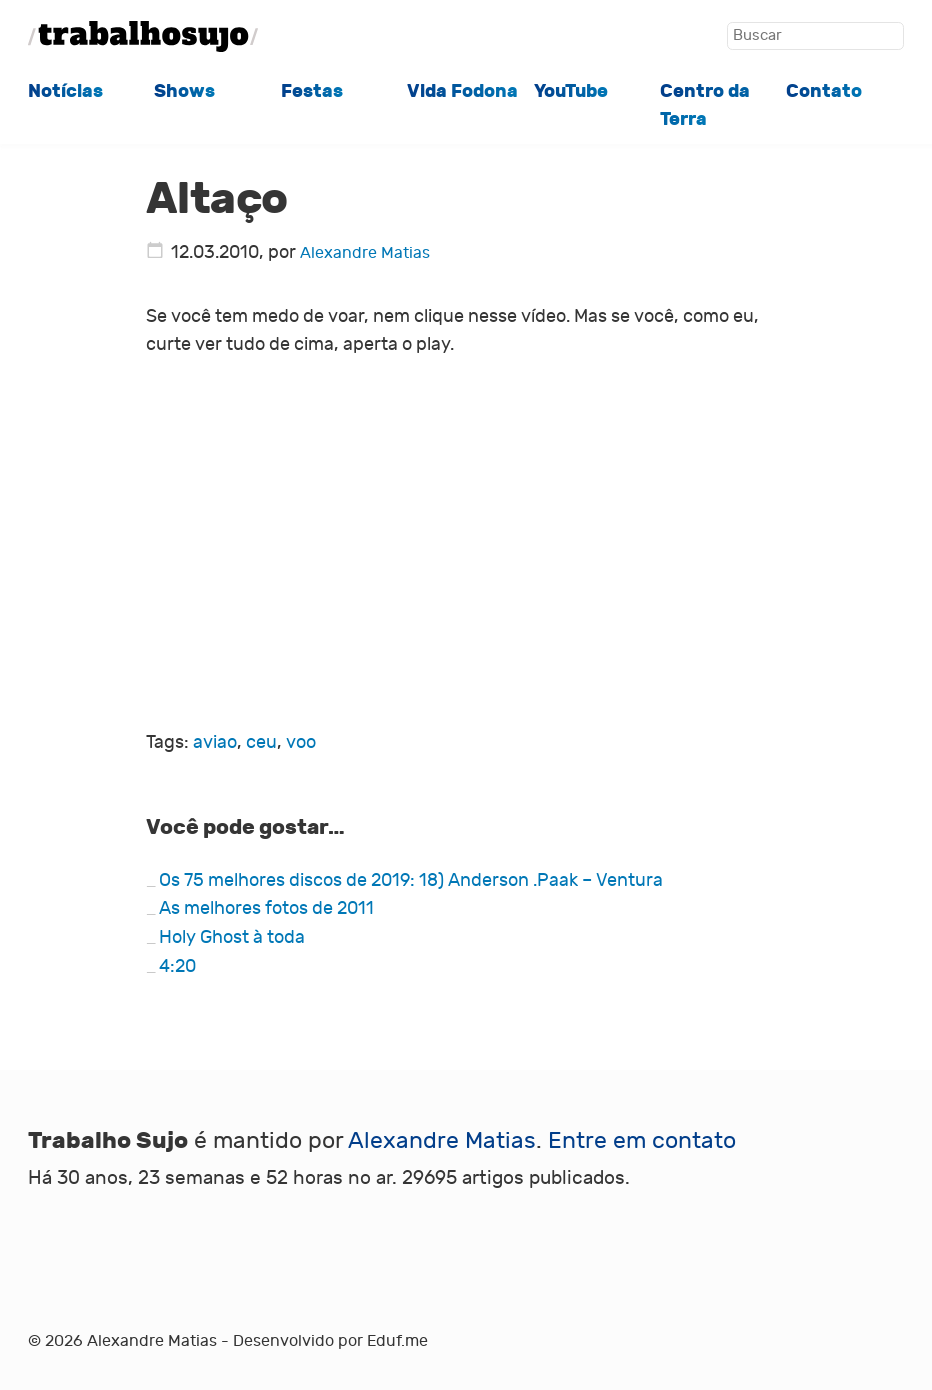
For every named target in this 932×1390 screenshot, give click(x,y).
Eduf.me (397, 1341)
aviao (215, 742)
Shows (184, 91)
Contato (824, 91)
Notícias (65, 91)
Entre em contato (642, 1140)
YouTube (571, 91)
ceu (261, 742)
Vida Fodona (462, 91)
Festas (312, 91)
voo (301, 742)
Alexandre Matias (365, 253)
